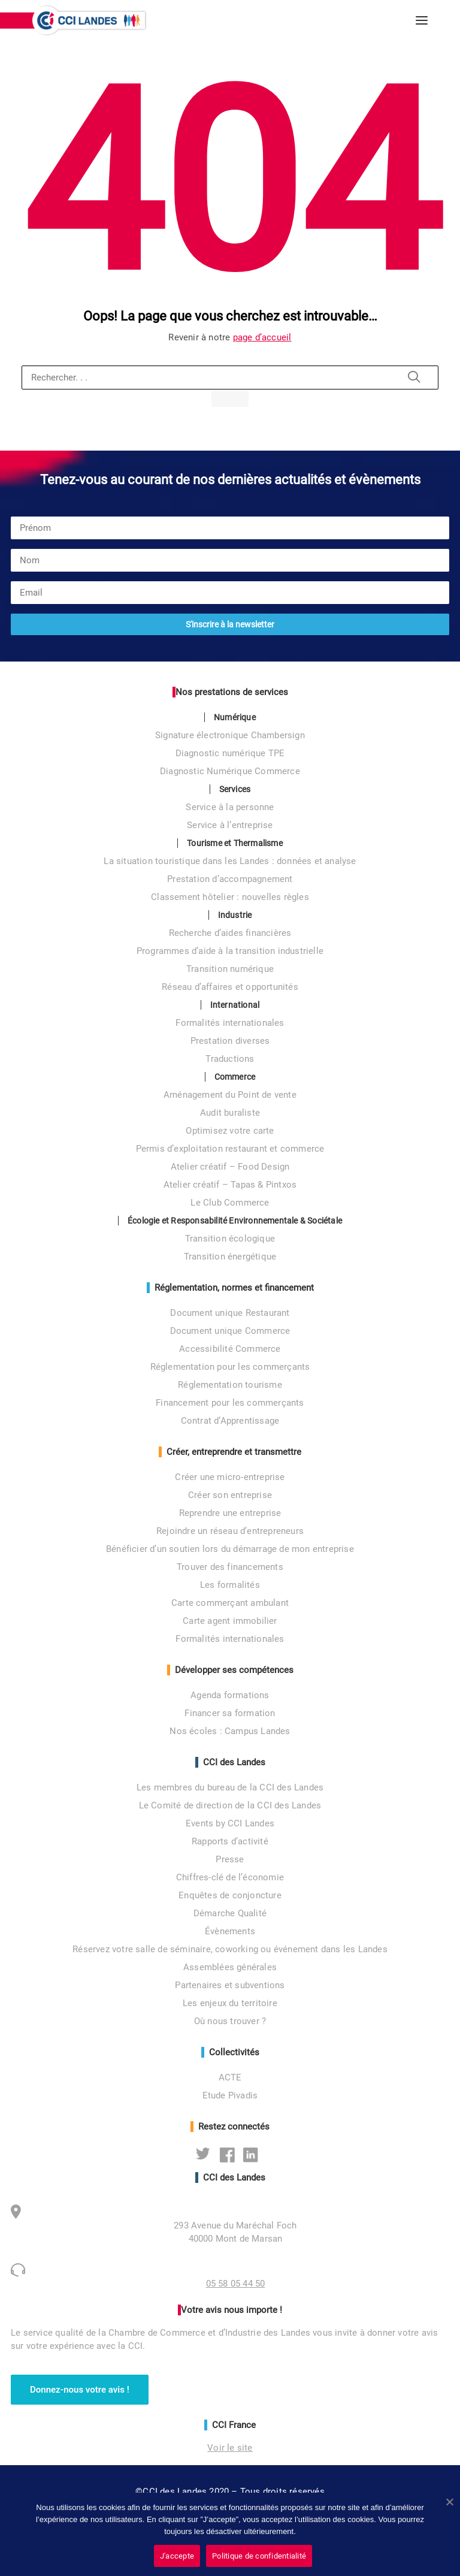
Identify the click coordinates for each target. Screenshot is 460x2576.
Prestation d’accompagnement (229, 879)
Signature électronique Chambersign (230, 735)
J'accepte (177, 2555)
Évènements (230, 1931)
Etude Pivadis (230, 2095)
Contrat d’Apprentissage (230, 1420)
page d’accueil (262, 337)
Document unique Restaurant (229, 1312)
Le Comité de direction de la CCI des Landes (230, 1805)
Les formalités (230, 1585)
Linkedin (253, 2154)
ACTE (230, 2077)
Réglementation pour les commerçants (230, 1366)
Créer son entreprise (230, 1495)
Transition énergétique (230, 1256)
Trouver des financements (230, 1567)
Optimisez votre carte (230, 1130)
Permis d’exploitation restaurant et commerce (230, 1148)
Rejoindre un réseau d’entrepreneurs (230, 1531)
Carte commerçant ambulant (230, 1602)
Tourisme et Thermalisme (235, 843)
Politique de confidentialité (259, 2555)
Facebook (230, 2154)
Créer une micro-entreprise (230, 1477)
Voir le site (229, 2447)
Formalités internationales (229, 1022)
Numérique (235, 717)
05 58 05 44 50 (235, 2283)
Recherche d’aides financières (230, 933)
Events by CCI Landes (230, 1823)
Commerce (235, 1077)
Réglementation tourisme (230, 1384)
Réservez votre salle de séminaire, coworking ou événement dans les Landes (230, 1949)
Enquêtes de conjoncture (230, 1895)
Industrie (235, 915)
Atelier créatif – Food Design (230, 1166)
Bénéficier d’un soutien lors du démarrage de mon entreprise (230, 1549)
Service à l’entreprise (230, 825)
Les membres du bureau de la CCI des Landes (230, 1787)
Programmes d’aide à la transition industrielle (230, 951)
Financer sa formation (229, 1713)
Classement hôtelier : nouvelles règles (230, 897)
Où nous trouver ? (230, 2021)
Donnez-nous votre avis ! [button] (79, 2389)
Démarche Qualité (230, 1913)
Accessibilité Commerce (229, 1348)
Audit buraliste (230, 1112)
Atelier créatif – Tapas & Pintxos (230, 1184)
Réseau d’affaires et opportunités (230, 987)
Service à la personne (230, 807)
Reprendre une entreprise (230, 1513)
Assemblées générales (230, 1967)
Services (235, 789)
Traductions (229, 1058)
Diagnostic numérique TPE (230, 753)
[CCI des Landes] (90, 20)
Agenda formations (229, 1695)
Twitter (206, 2154)
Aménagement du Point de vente (230, 1094)
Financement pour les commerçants (230, 1402)
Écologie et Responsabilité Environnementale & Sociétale (235, 1220)
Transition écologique (230, 1238)
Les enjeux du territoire (230, 2003)
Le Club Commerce (229, 1202)
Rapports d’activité (230, 1841)
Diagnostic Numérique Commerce (230, 771)
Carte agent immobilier (230, 1620)
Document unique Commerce (230, 1330)
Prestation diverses (230, 1040)
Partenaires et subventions (230, 1985)
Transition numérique (230, 969)
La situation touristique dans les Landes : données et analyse (230, 861)
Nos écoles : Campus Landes (230, 1731)
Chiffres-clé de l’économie (230, 1877)
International (235, 1005)
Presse (230, 1859)
